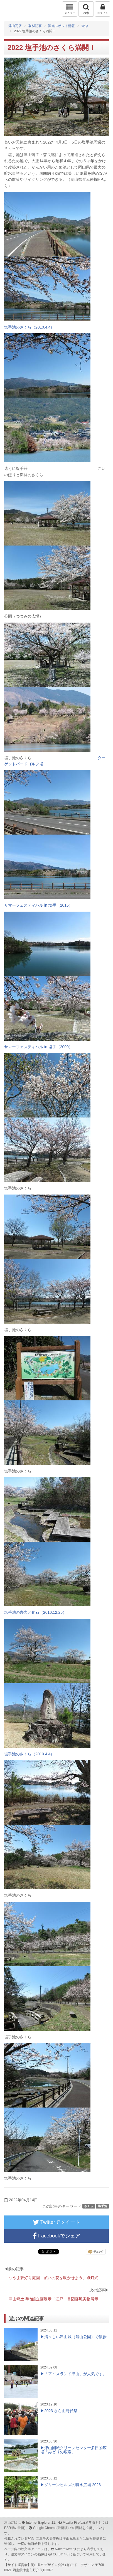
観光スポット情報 (61, 26)
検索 (86, 8)
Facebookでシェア (56, 2236)
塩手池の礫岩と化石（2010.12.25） (35, 1612)
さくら (88, 2206)
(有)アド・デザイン (79, 2565)
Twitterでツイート (56, 2222)
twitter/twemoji (65, 2549)
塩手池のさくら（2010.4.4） (29, 327)
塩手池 (102, 2206)
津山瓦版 (16, 9)
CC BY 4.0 (60, 2554)
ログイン (102, 8)
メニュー (69, 8)
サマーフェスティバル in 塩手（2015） (38, 905)
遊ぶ (85, 26)
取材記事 (35, 26)
